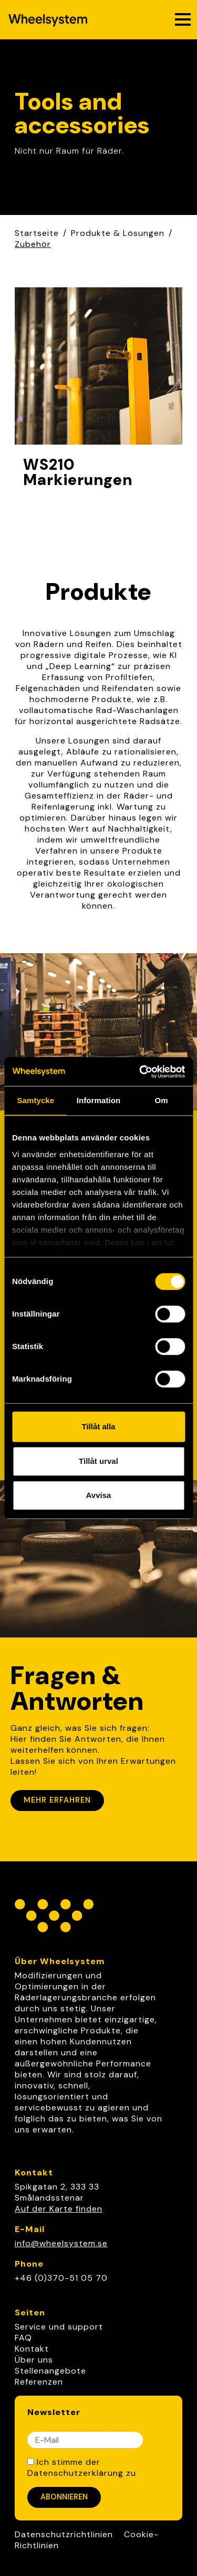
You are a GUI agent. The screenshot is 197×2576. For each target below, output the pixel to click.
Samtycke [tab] (35, 1100)
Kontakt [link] (32, 2348)
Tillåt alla (99, 1426)
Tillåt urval (98, 1461)
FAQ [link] (23, 2337)
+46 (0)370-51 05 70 (61, 2277)
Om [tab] (161, 1100)
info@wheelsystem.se (61, 2243)
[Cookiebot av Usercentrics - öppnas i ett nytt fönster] (140, 1072)
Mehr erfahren (57, 1800)
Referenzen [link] (39, 2381)
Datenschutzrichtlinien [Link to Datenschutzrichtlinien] (64, 2534)
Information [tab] (99, 1100)
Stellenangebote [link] (50, 2370)
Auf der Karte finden (58, 2208)
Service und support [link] (59, 2326)
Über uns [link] (34, 2359)
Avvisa (98, 1495)
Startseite (37, 233)
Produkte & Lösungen (117, 233)
